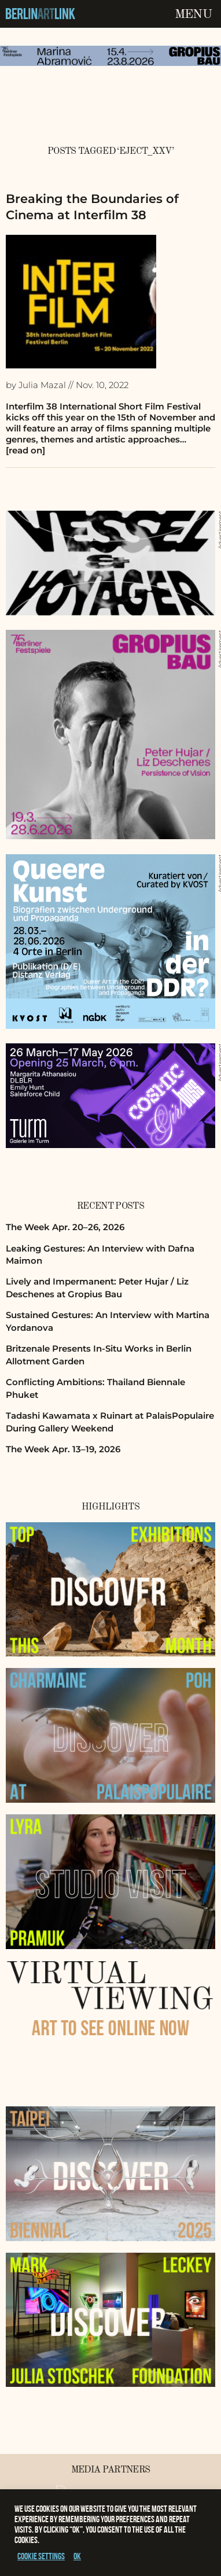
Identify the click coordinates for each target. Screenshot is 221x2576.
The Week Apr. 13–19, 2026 (63, 1449)
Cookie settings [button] (41, 2556)
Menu (193, 14)
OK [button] (77, 2556)
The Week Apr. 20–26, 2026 (65, 1226)
